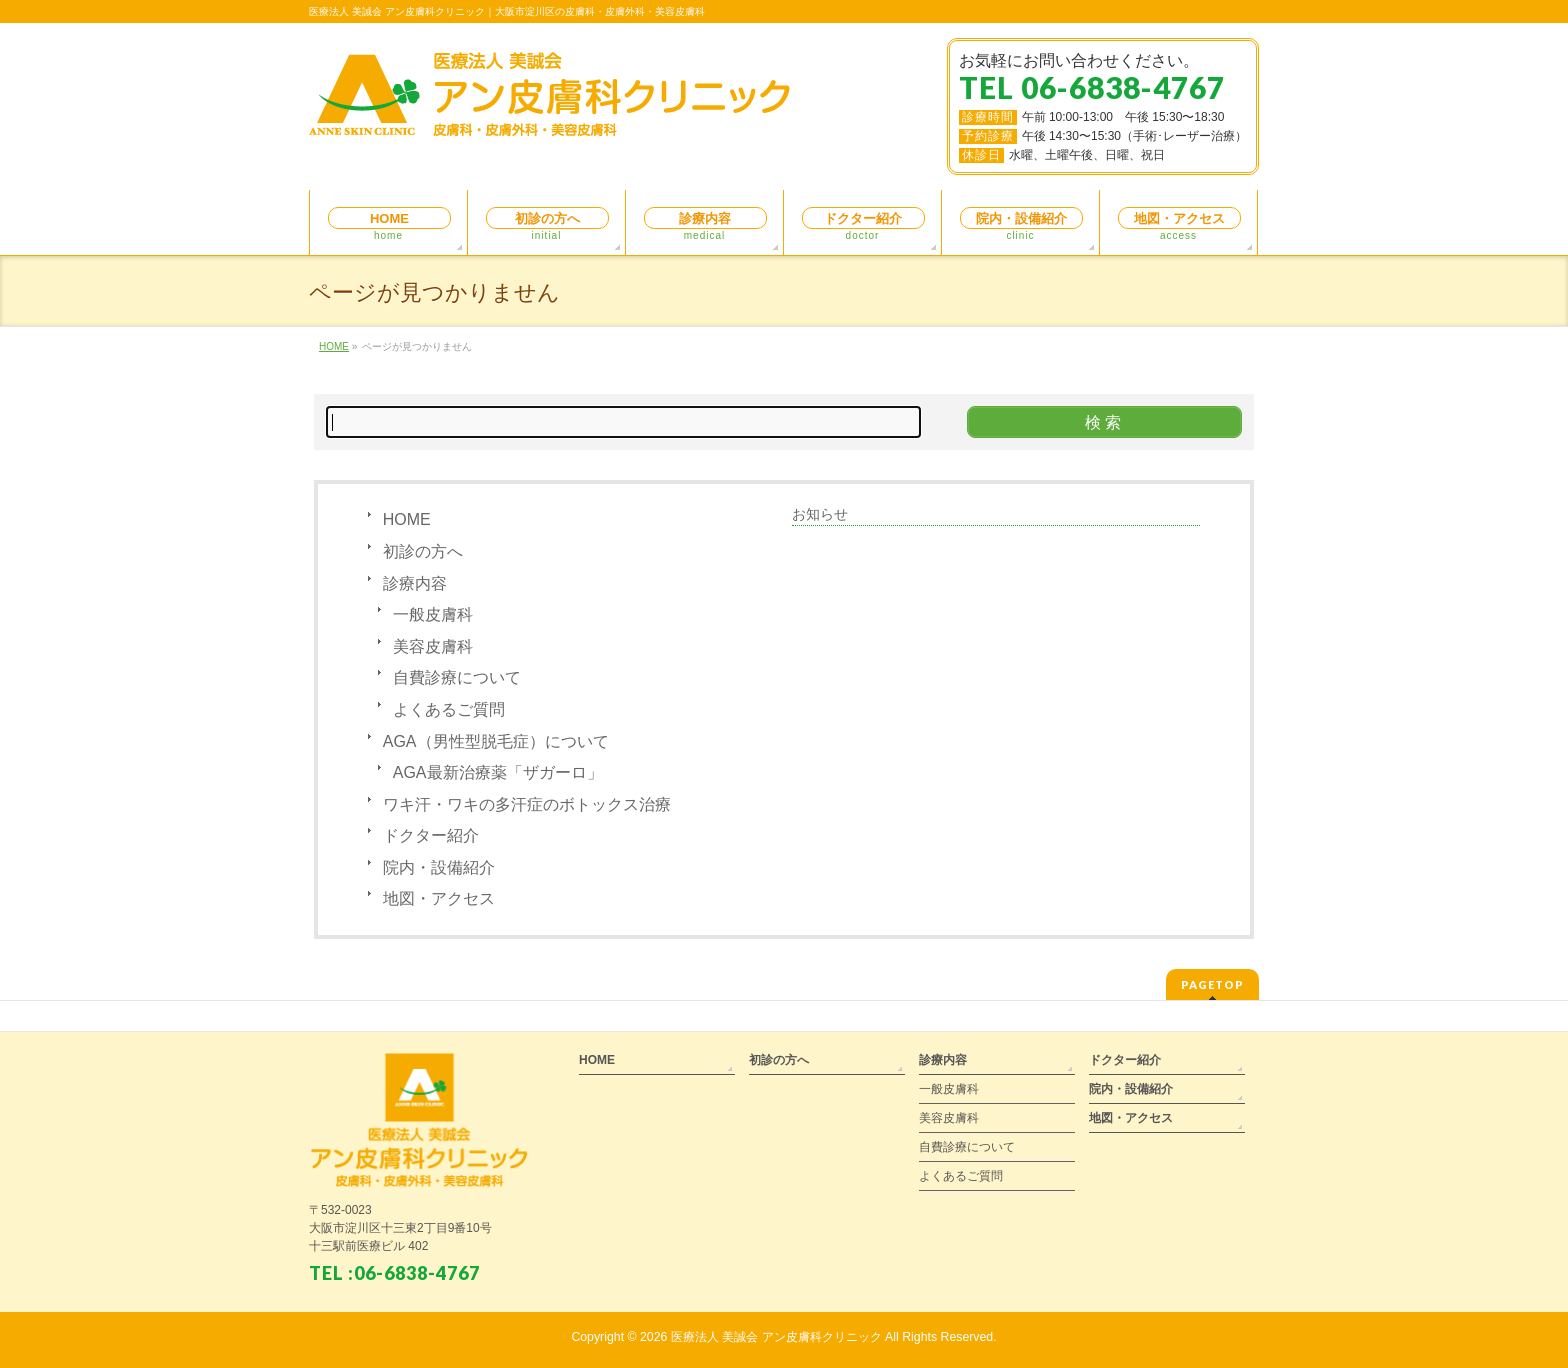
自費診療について (457, 677)
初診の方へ (423, 551)
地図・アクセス (439, 898)
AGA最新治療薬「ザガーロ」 (498, 772)
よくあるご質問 (449, 709)
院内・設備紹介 (439, 867)
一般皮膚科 (433, 614)
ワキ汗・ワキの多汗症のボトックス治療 (527, 804)
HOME (407, 519)
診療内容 (415, 583)
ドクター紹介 (431, 835)
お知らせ (820, 514)
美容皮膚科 (433, 646)
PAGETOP (1212, 984)
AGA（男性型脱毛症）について (496, 741)
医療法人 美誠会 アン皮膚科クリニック (776, 1337)
